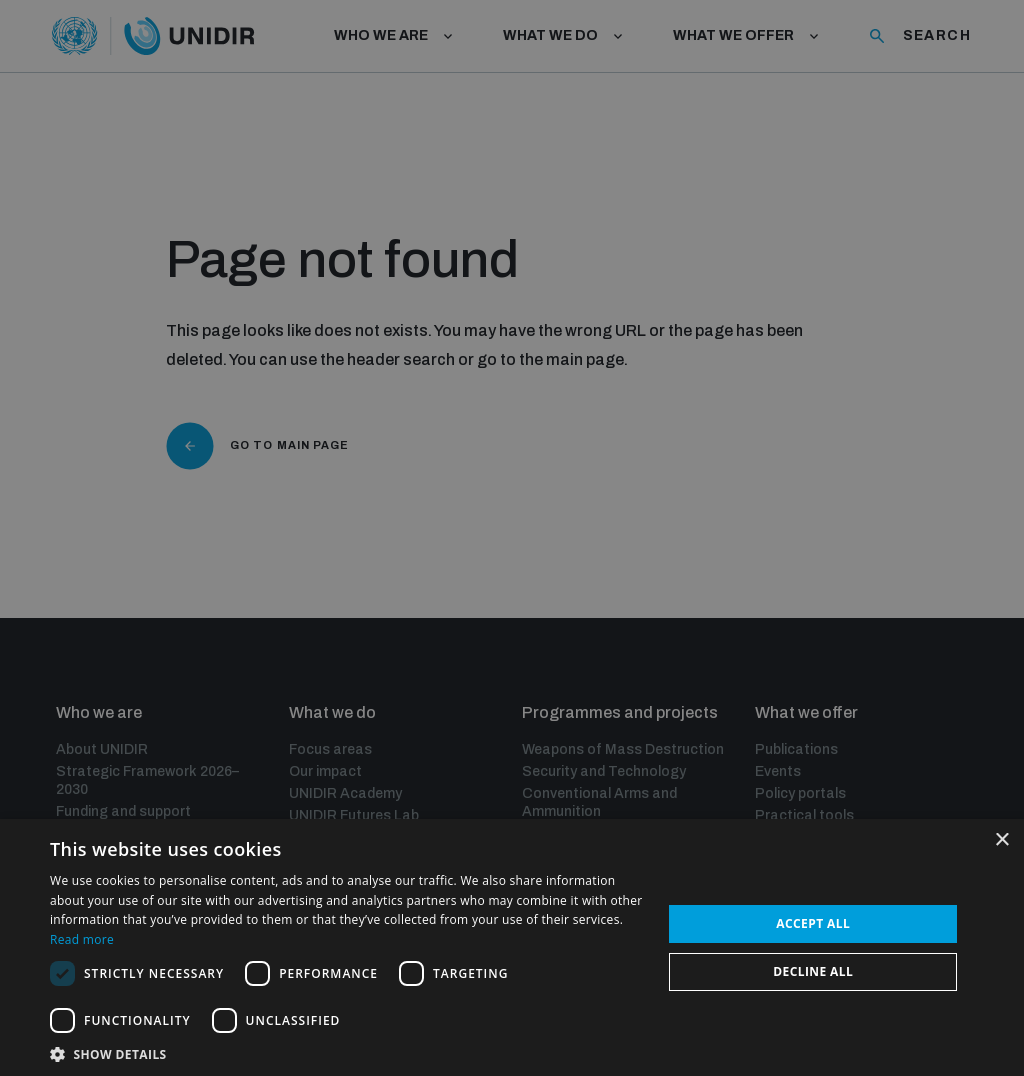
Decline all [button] (813, 971)
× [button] (1001, 840)
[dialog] (512, 538)
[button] (347, 1052)
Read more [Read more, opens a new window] (82, 939)
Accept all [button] (813, 923)
